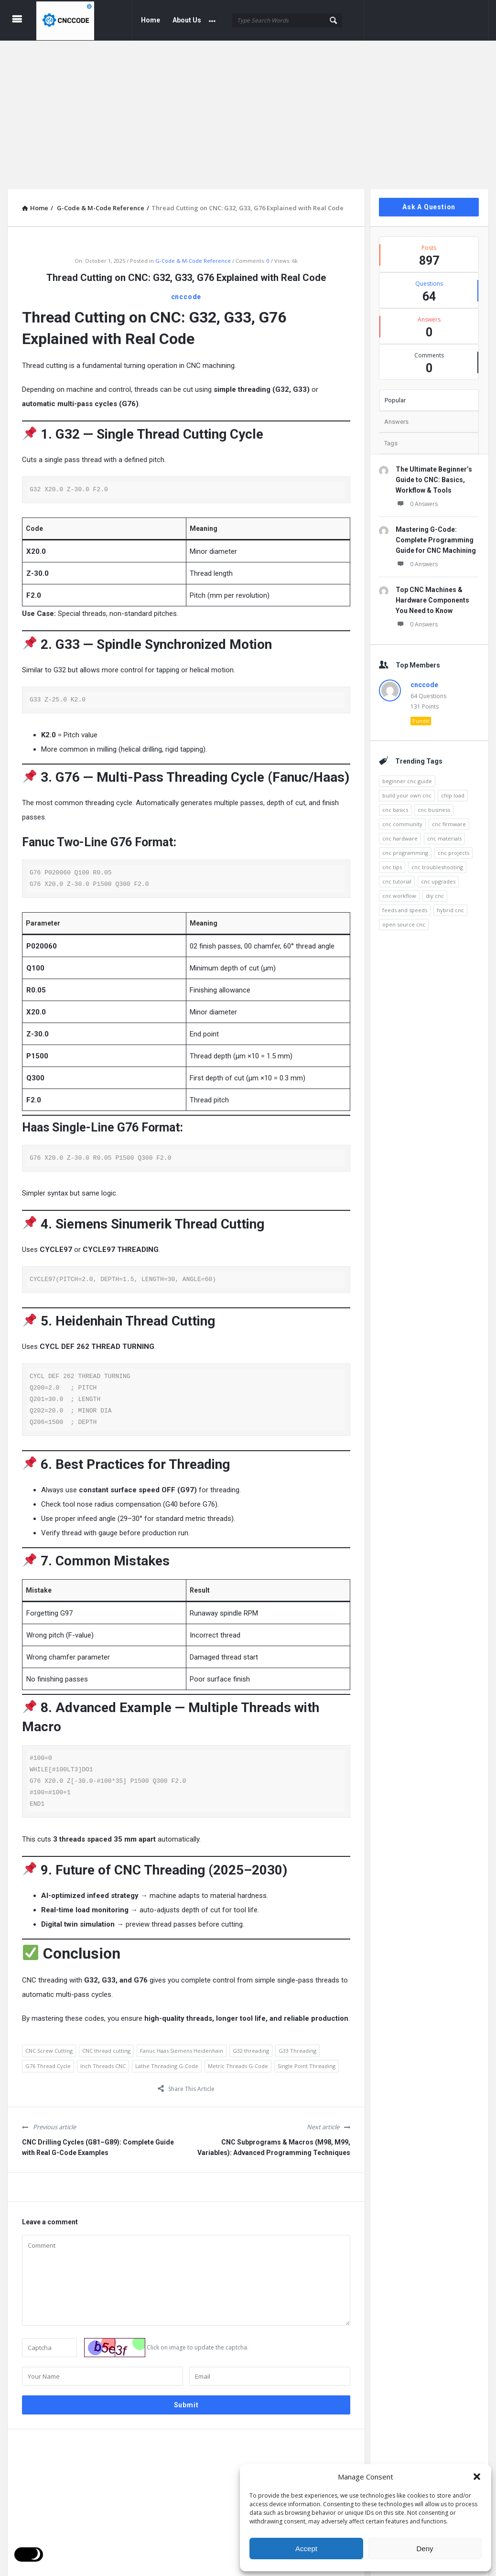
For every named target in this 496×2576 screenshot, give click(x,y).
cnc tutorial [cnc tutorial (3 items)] (396, 876)
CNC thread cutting (106, 2045)
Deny (424, 2548)
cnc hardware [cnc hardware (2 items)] (400, 833)
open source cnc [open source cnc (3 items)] (403, 919)
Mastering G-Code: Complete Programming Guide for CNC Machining (436, 534)
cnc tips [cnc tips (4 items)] (392, 861)
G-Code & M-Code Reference (193, 255)
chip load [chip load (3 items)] (452, 790)
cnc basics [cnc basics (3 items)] (395, 804)
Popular (395, 395)
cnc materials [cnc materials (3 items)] (444, 833)
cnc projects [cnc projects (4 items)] (453, 847)
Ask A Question (428, 201)
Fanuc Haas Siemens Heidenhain (181, 2045)
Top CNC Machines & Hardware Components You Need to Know (432, 595)
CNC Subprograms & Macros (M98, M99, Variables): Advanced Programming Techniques (273, 2143)
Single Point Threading (306, 2061)
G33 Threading (297, 2045)
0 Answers (417, 499)
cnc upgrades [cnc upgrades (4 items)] (438, 876)
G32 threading (251, 2045)
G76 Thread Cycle (48, 2061)
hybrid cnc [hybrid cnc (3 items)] (450, 904)
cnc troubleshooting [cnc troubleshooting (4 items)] (437, 861)
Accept (306, 2548)
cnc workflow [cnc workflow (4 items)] (399, 890)
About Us (187, 20)
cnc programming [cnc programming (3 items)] (405, 847)
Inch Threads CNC (103, 2061)
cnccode (186, 291)
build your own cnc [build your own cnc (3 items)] (406, 790)
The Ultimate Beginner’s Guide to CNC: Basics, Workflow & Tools (434, 474)
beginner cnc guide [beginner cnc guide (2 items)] (407, 775)
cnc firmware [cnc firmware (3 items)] (449, 818)
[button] (477, 2476)
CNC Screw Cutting (49, 2045)
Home (150, 20)
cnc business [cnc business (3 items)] (434, 804)
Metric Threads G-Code (238, 2061)
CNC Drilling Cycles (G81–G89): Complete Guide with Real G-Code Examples (98, 2143)
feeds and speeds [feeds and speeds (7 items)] (404, 904)
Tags (391, 438)
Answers (396, 416)
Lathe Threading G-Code (166, 2061)
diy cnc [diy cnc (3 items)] (435, 890)
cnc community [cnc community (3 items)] (402, 818)
